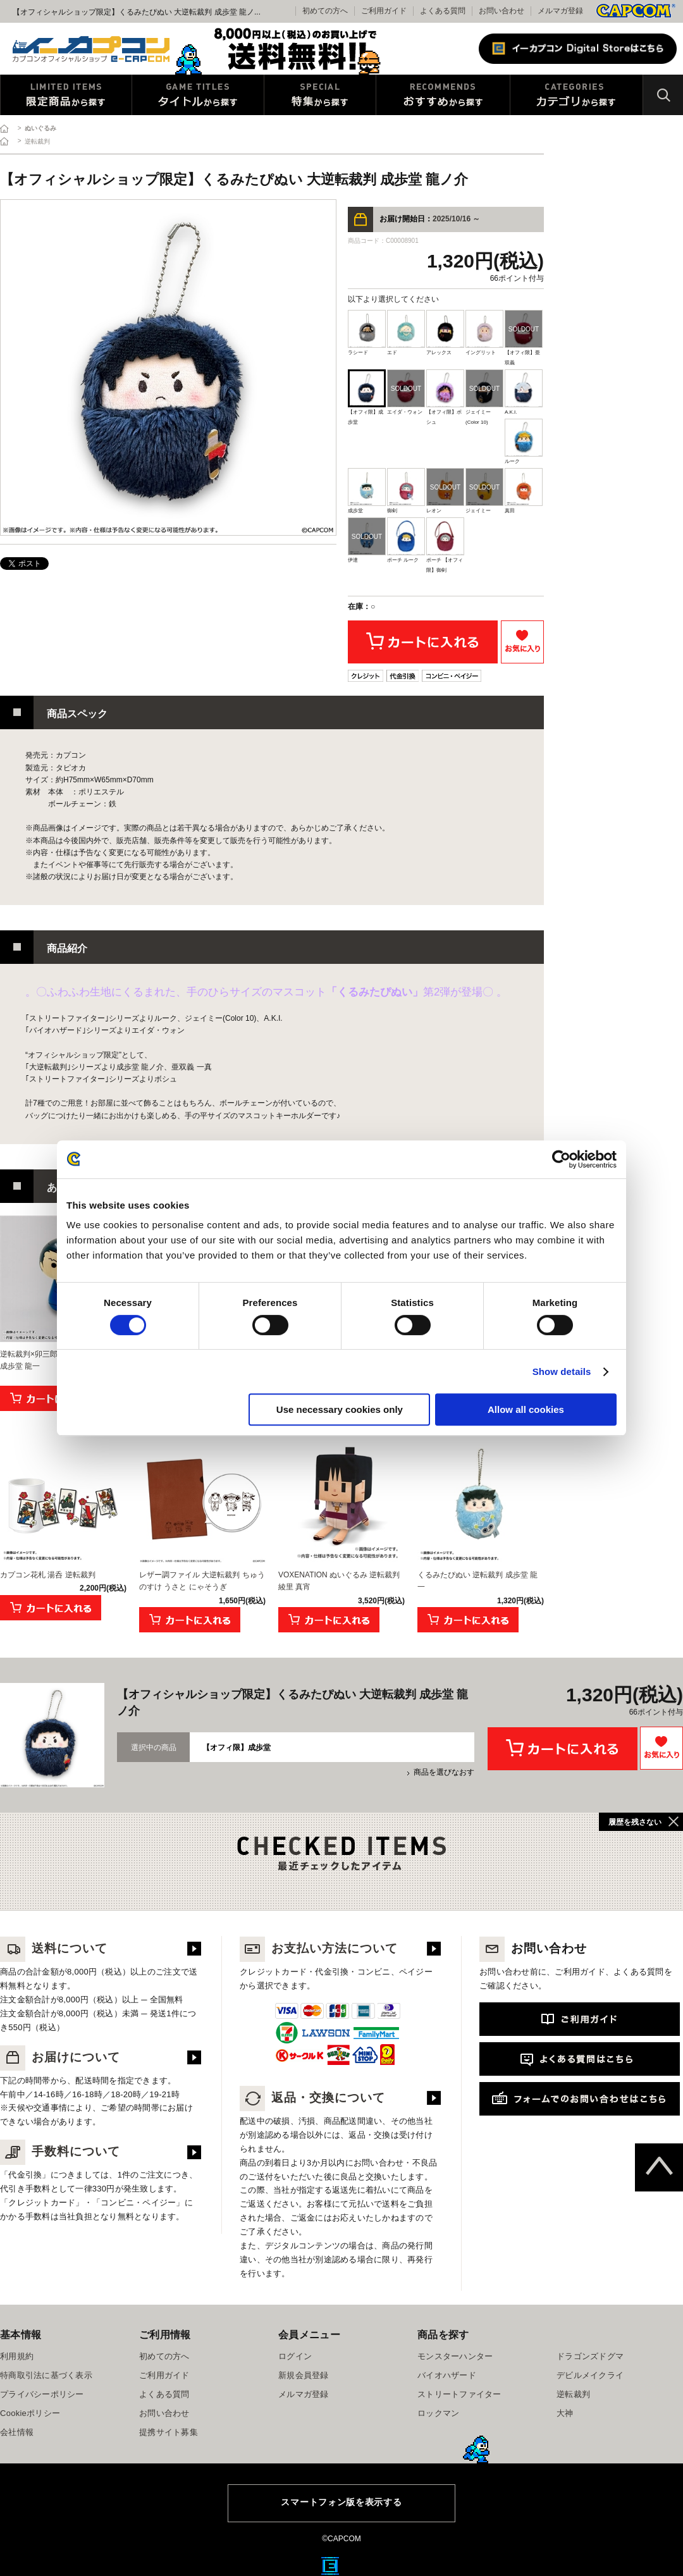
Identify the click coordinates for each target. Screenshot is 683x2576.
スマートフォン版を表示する (341, 2502)
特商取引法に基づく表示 (46, 2375)
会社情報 (17, 2432)
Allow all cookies (526, 1409)
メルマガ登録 (560, 10)
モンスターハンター (455, 2356)
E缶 (330, 2566)
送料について (54, 1948)
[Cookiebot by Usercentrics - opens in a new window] (561, 1159)
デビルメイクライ (590, 2375)
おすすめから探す (443, 95)
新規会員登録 (303, 2375)
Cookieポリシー (30, 2413)
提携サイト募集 (168, 2432)
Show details (561, 1371)
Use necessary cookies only (339, 1409)
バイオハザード (446, 2375)
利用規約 (17, 2356)
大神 (565, 2413)
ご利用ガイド (164, 2375)
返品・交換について (312, 2097)
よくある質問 (442, 10)
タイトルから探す (198, 95)
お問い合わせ (501, 10)
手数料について (60, 2151)
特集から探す (320, 95)
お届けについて (60, 2057)
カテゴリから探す (576, 95)
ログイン (295, 2356)
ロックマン (438, 2413)
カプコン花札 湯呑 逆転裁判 (47, 1574)
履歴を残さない (634, 1822)
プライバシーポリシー (42, 2394)
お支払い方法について (319, 1948)
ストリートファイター (459, 2394)
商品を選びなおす (444, 1772)
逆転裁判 (573, 2394)
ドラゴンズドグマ (590, 2356)
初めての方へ (164, 2356)
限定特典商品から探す (66, 95)
